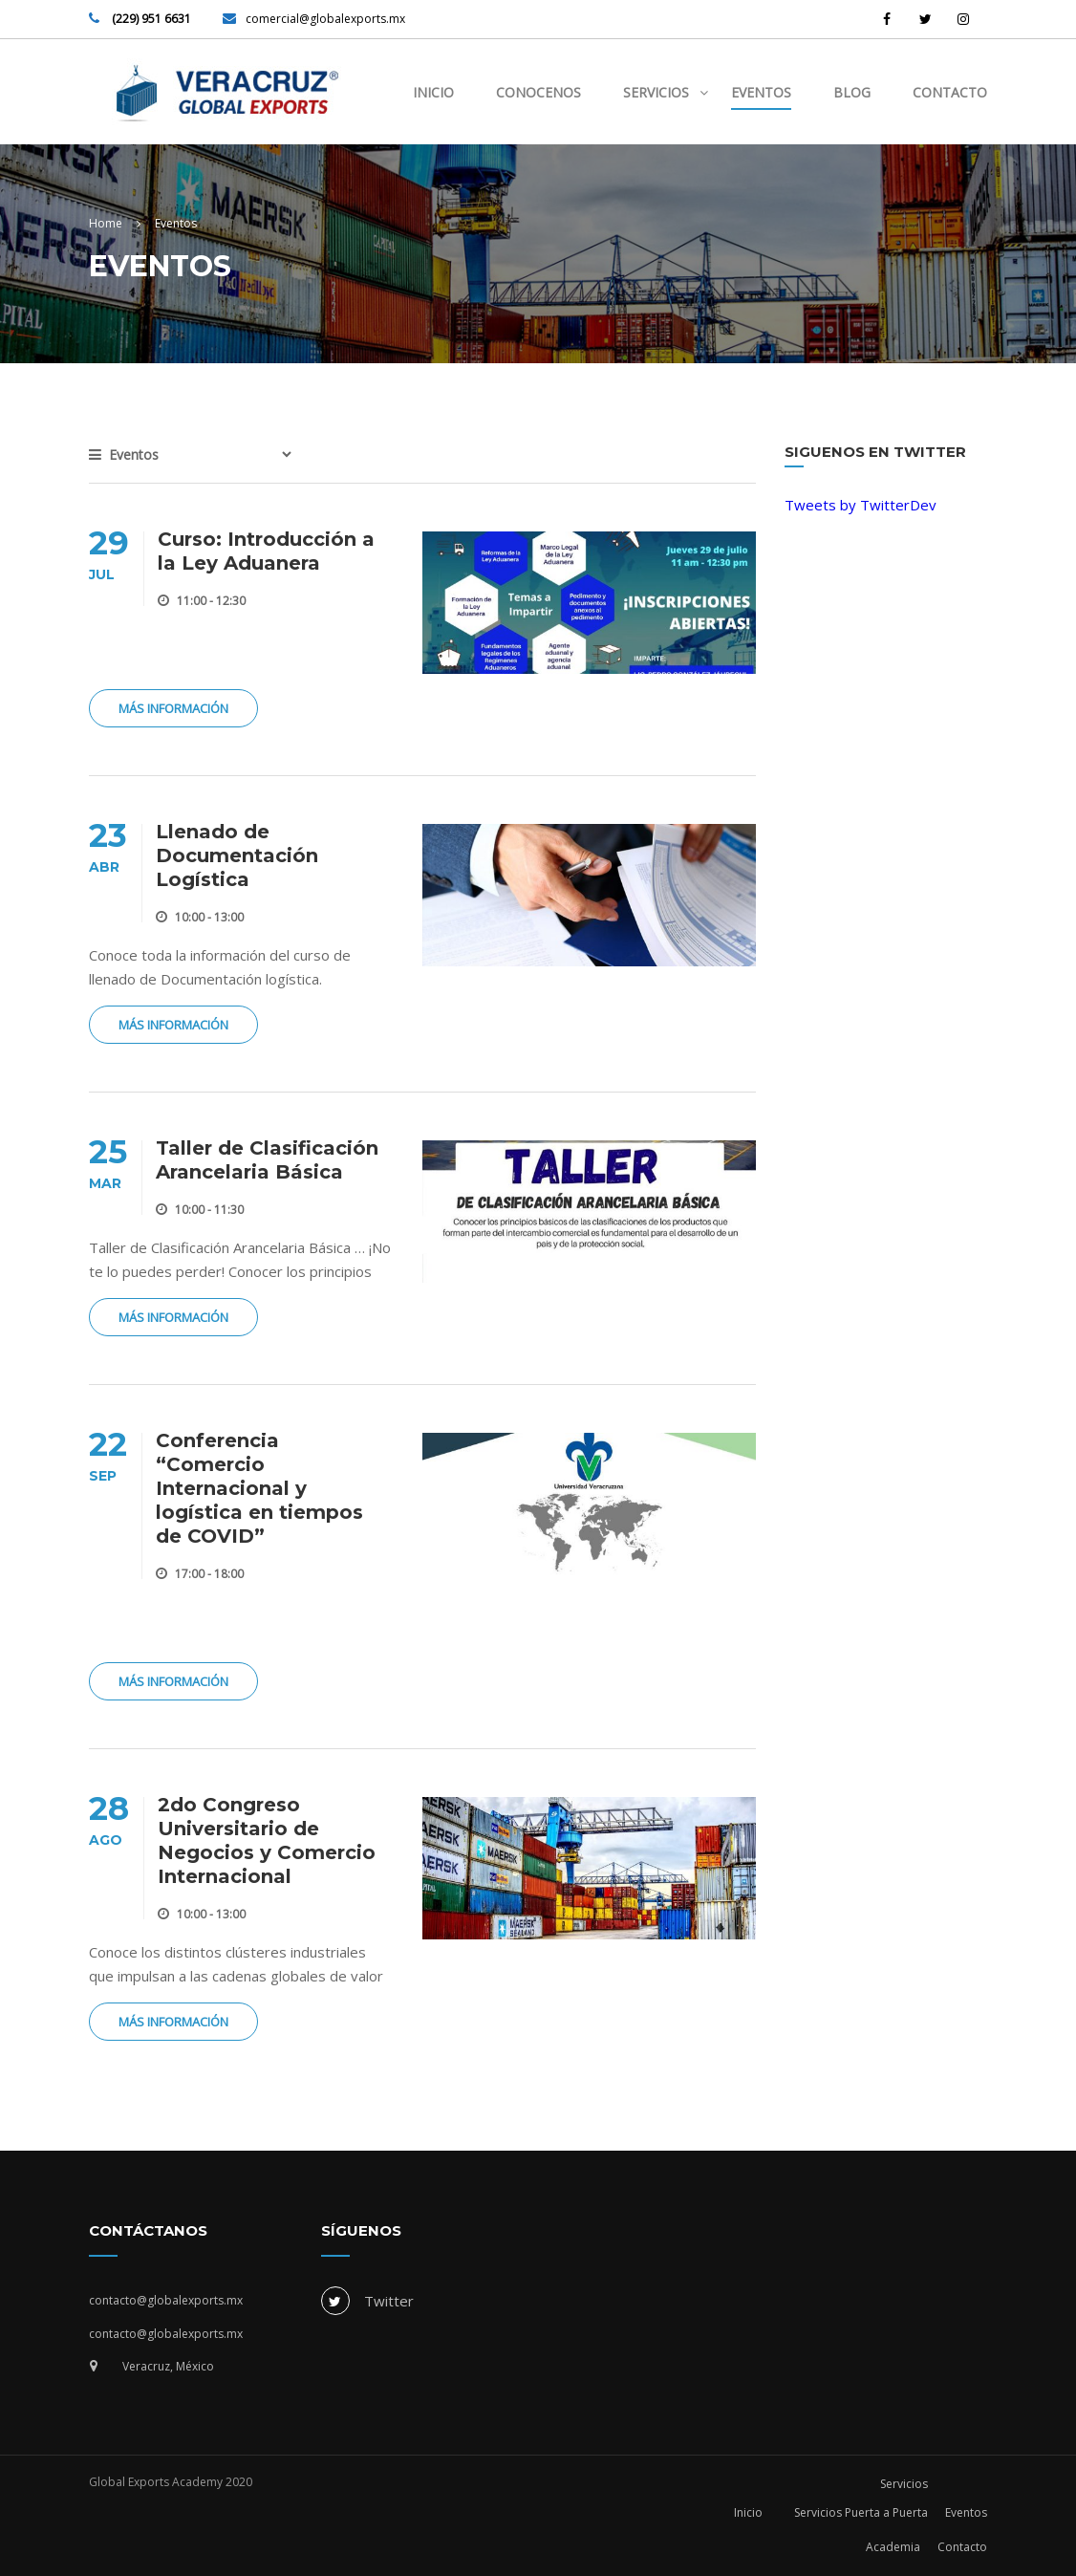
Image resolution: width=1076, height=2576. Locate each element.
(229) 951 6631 (150, 19)
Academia (893, 2547)
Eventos (761, 92)
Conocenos (538, 92)
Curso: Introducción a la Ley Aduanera (266, 551)
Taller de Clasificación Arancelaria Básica (267, 1159)
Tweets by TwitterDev (860, 504)
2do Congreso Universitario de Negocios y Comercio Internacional (267, 1840)
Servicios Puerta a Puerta (861, 2512)
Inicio (433, 92)
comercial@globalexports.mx (325, 19)
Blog (852, 92)
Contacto (950, 92)
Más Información (173, 708)
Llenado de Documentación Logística (237, 855)
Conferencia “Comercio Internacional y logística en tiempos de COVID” (259, 1488)
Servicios (656, 92)
